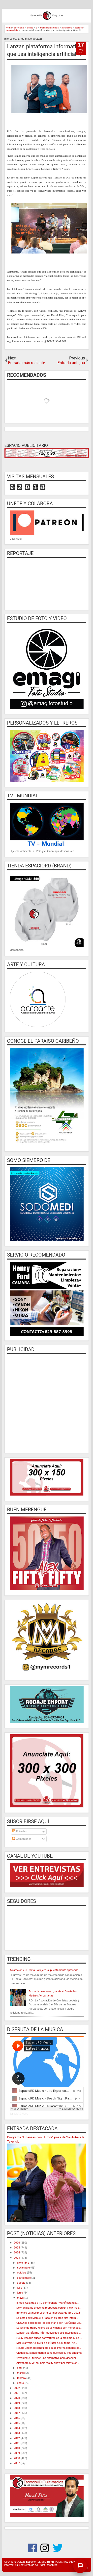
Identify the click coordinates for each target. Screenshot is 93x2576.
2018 (17, 2408)
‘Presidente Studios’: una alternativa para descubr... (47, 2358)
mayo (21, 2297)
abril (20, 2368)
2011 (17, 2443)
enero (21, 2383)
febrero (22, 2378)
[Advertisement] (46, 1402)
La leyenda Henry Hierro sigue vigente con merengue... (49, 2327)
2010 (17, 2448)
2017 (17, 2413)
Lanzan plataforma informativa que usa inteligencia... (48, 2332)
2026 (17, 2242)
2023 (17, 2257)
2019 (17, 2403)
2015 (17, 2423)
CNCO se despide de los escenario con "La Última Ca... (49, 2322)
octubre (22, 2272)
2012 (17, 2438)
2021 (17, 2393)
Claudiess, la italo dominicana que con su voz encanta (49, 2352)
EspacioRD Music (19, 2113)
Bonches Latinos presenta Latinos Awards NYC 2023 (48, 2312)
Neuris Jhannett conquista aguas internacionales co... (49, 2347)
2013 (17, 2433)
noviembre (24, 2267)
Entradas (19, 1831)
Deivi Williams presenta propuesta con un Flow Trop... (48, 2307)
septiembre (24, 2277)
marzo (21, 2372)
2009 (17, 2453)
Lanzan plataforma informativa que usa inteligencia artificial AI (45, 50)
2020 (17, 2398)
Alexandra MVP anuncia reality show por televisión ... (48, 2363)
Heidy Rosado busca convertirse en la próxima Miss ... (49, 2338)
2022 (17, 2388)
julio (20, 2287)
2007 (17, 2463)
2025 (17, 2247)
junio (20, 2292)
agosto (21, 2282)
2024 (17, 2252)
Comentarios (21, 1838)
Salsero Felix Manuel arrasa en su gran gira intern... (47, 2318)
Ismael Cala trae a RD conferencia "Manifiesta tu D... (47, 2302)
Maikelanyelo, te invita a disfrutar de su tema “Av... (46, 2343)
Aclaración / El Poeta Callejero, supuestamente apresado (44, 1970)
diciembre (23, 2262)
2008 (17, 2458)
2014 (17, 2428)
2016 (17, 2418)
